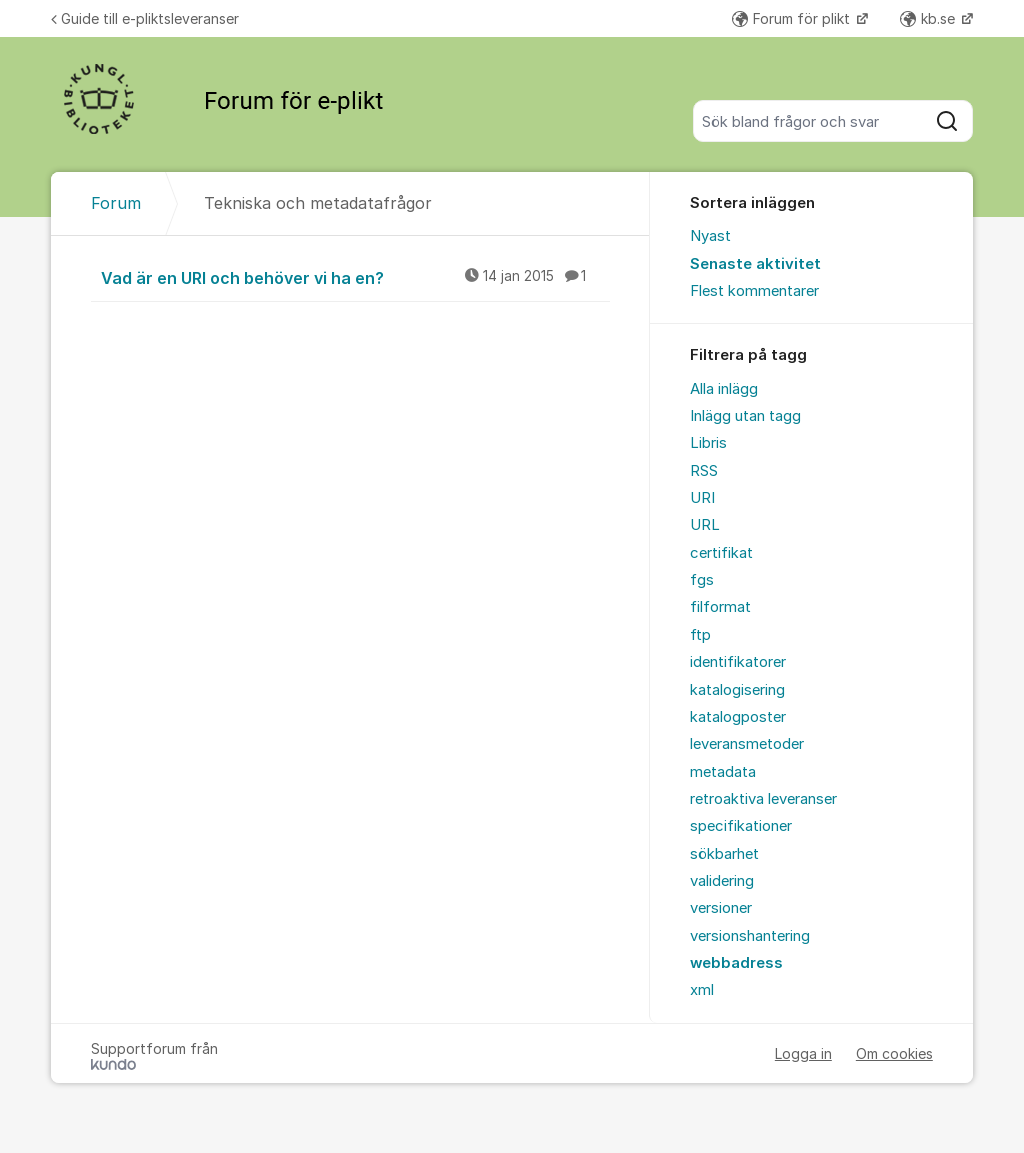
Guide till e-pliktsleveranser (145, 18)
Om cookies (894, 1053)
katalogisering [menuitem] (737, 690)
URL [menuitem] (705, 525)
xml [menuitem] (702, 990)
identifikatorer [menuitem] (738, 662)
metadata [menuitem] (723, 772)
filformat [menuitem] (720, 607)
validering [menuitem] (722, 881)
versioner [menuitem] (721, 908)
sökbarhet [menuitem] (724, 854)
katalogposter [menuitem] (738, 717)
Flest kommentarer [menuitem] (754, 291)
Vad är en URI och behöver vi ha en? (355, 277)
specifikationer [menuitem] (741, 826)
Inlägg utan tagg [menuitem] (745, 416)
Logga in (803, 1053)
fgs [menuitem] (702, 580)
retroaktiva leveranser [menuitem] (763, 799)
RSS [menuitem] (704, 471)
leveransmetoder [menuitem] (747, 744)
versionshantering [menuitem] (750, 936)
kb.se (929, 18)
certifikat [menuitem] (721, 553)
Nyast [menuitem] (710, 236)
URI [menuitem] (702, 498)
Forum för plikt (793, 18)
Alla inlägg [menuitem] (724, 389)
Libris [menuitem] (708, 443)
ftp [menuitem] (700, 635)
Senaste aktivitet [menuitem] (755, 264)
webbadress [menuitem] (736, 963)
